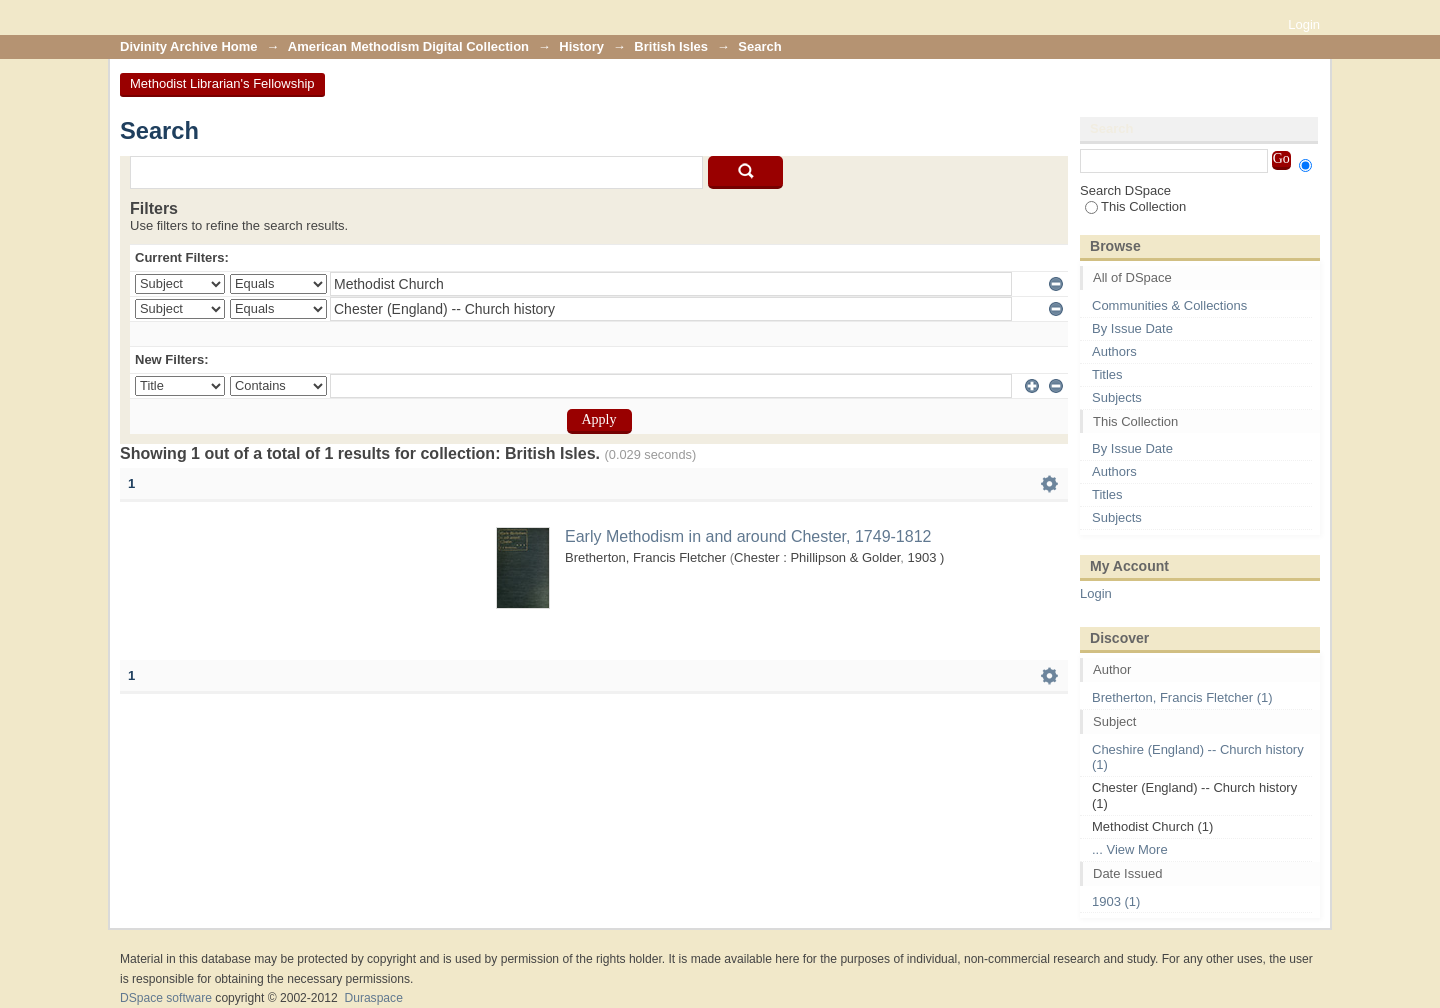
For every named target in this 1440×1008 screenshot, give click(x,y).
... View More (1130, 849)
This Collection (1135, 206)
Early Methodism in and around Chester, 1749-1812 (748, 536)
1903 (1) (1116, 901)
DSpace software (166, 998)
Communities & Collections (1169, 305)
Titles (1107, 374)
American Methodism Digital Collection (408, 46)
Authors (1114, 351)
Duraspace (373, 998)
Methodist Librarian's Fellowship (222, 83)
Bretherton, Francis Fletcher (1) (1182, 697)
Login (1304, 24)
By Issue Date (1132, 328)
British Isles (671, 46)
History (581, 46)
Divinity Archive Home (189, 46)
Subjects (1117, 397)
